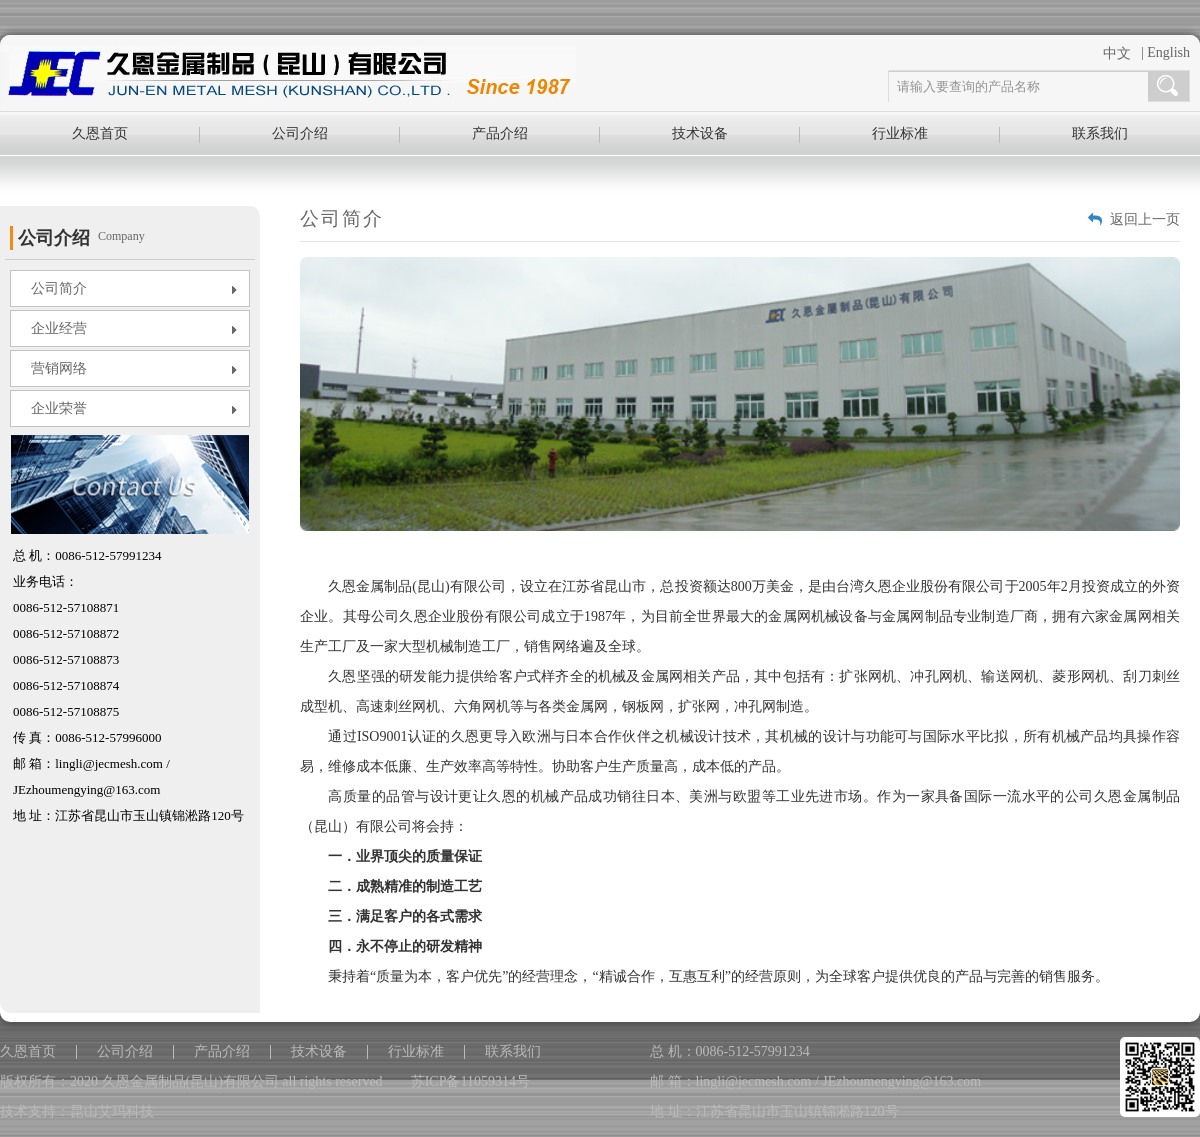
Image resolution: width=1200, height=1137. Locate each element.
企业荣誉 (134, 409)
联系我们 (1100, 133)
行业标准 (900, 133)
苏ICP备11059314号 (470, 1081)
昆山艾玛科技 (112, 1111)
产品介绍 (500, 133)
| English (1165, 52)
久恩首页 (100, 133)
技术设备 (700, 133)
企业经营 (134, 329)
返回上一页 (1145, 219)
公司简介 (134, 289)
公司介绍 (300, 133)
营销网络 (134, 369)
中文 (1117, 53)
